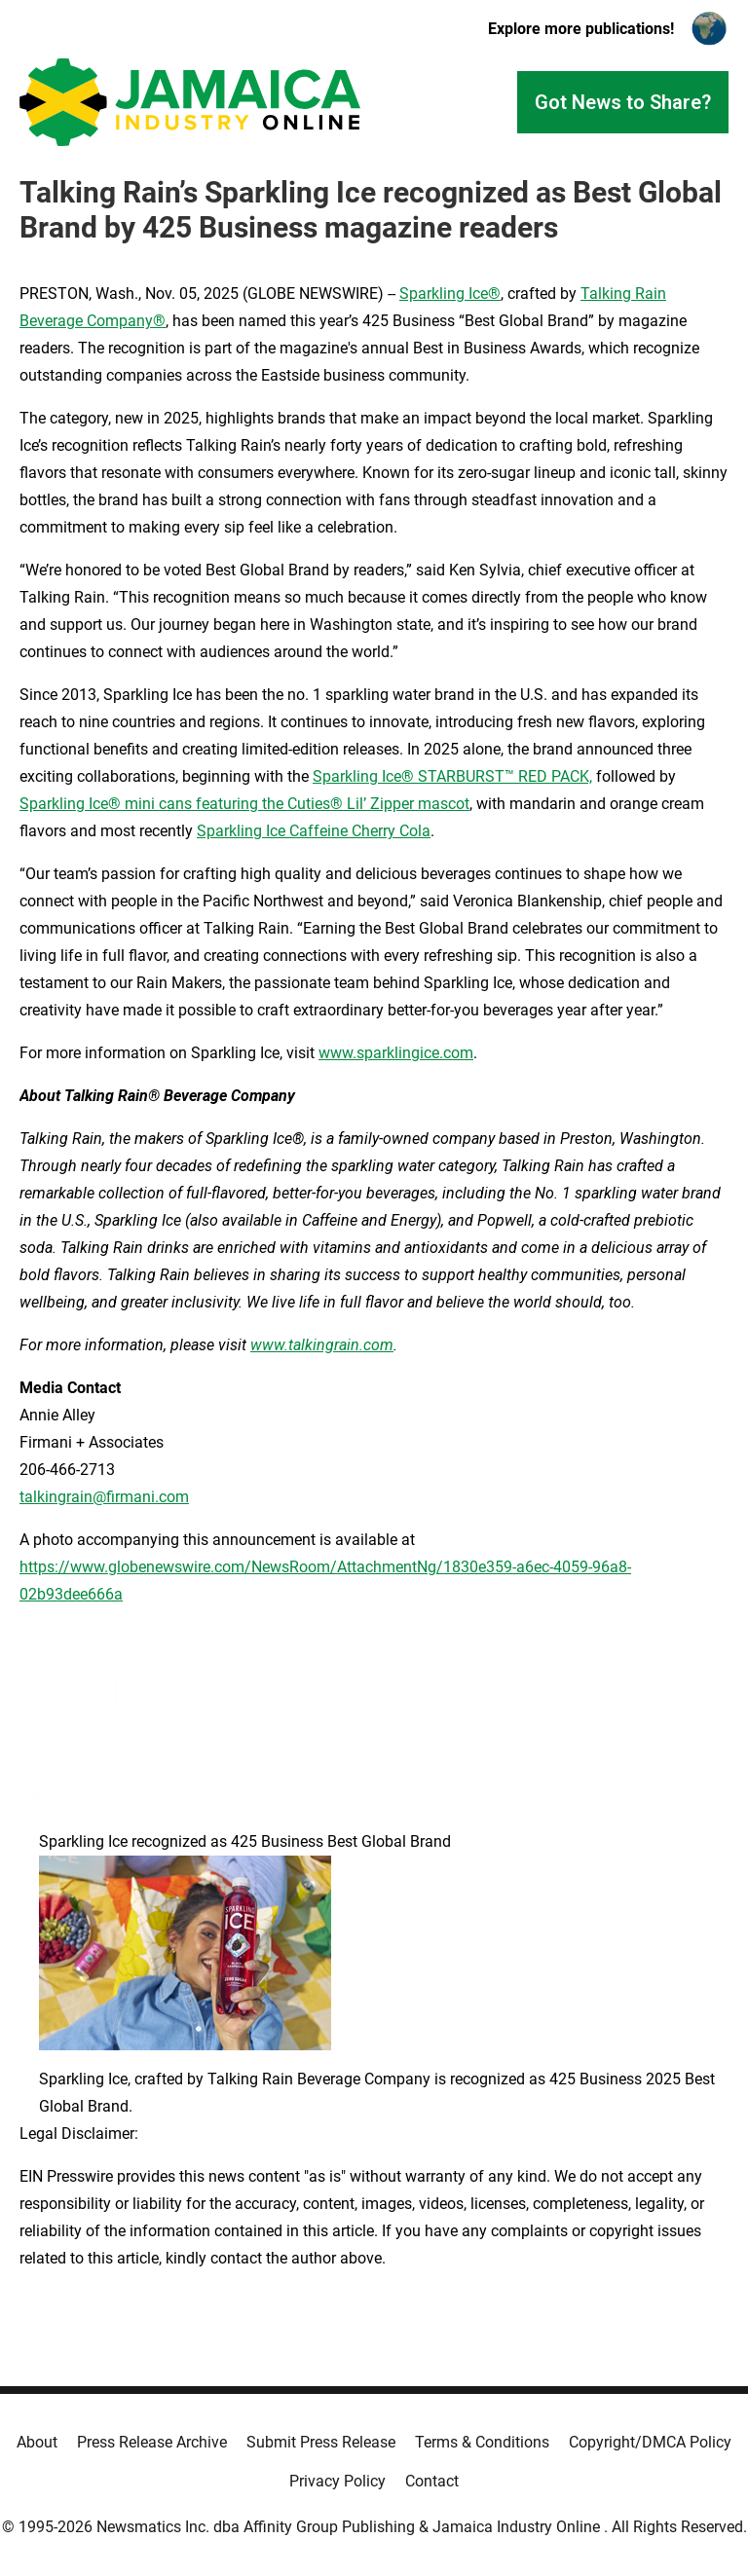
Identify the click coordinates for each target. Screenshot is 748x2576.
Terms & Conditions (482, 2442)
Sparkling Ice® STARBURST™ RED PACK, (452, 776)
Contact (432, 2481)
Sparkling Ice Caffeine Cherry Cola (313, 831)
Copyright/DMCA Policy (650, 2442)
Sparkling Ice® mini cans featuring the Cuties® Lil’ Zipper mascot (244, 803)
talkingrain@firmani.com (104, 1497)
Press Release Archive (152, 2442)
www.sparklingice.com (395, 1053)
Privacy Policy (337, 2481)
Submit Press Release (320, 2442)
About (37, 2442)
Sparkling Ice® (450, 293)
